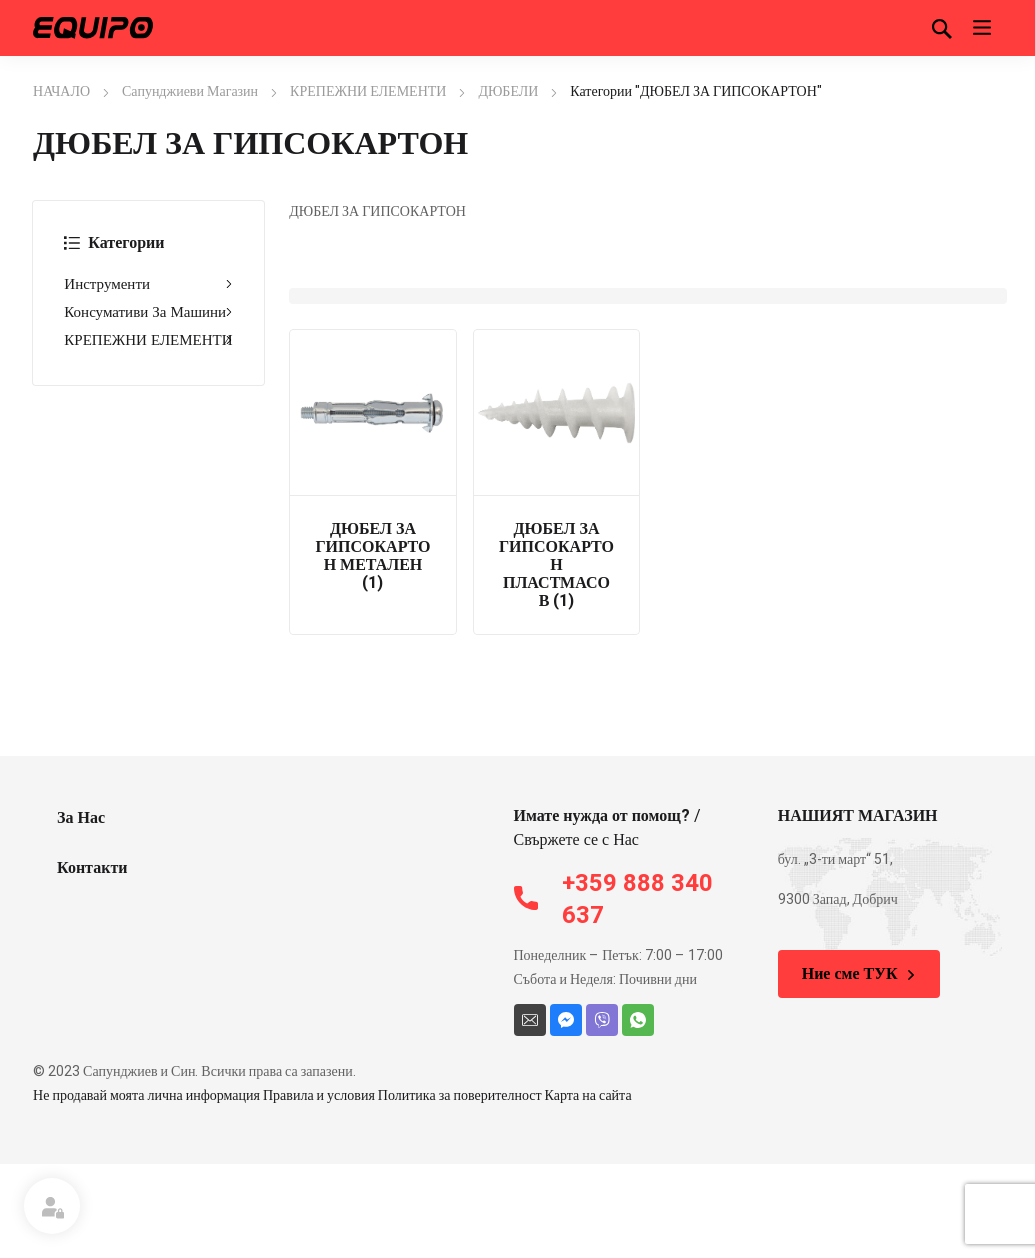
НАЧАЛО (61, 91)
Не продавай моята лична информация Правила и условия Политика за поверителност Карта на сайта (332, 1095)
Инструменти (148, 284)
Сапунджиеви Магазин (190, 91)
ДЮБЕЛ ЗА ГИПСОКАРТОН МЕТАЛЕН (372, 556)
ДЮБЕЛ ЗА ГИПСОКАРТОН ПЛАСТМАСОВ (556, 565)
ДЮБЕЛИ (508, 91)
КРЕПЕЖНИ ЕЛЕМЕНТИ (368, 91)
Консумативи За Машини (148, 312)
